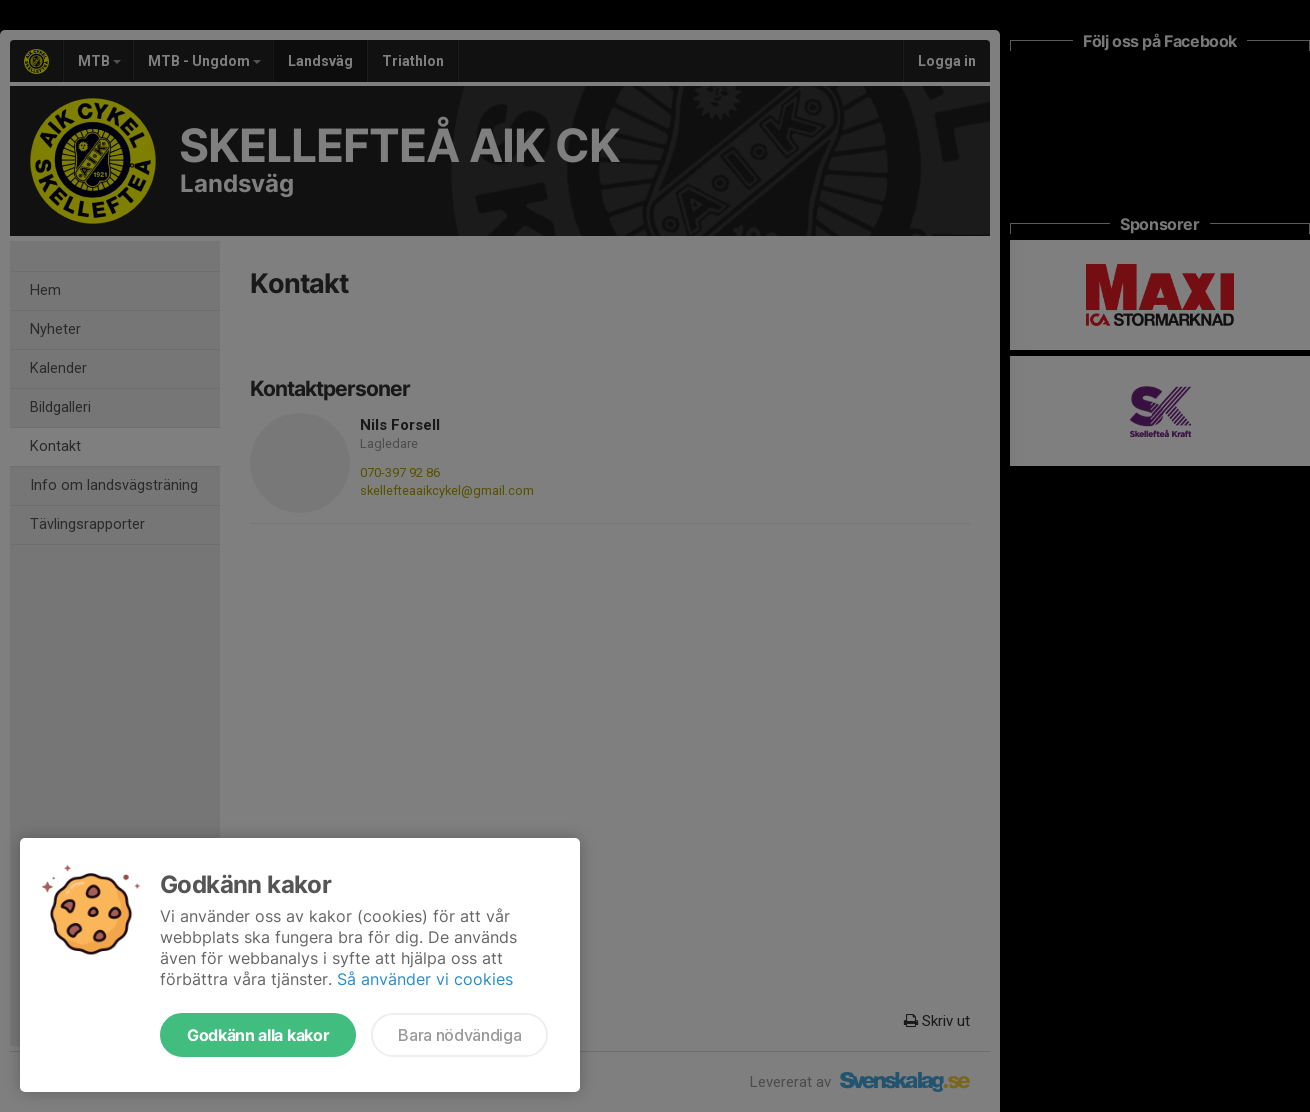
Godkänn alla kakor (258, 1035)
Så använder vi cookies (425, 979)
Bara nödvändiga (459, 1035)
